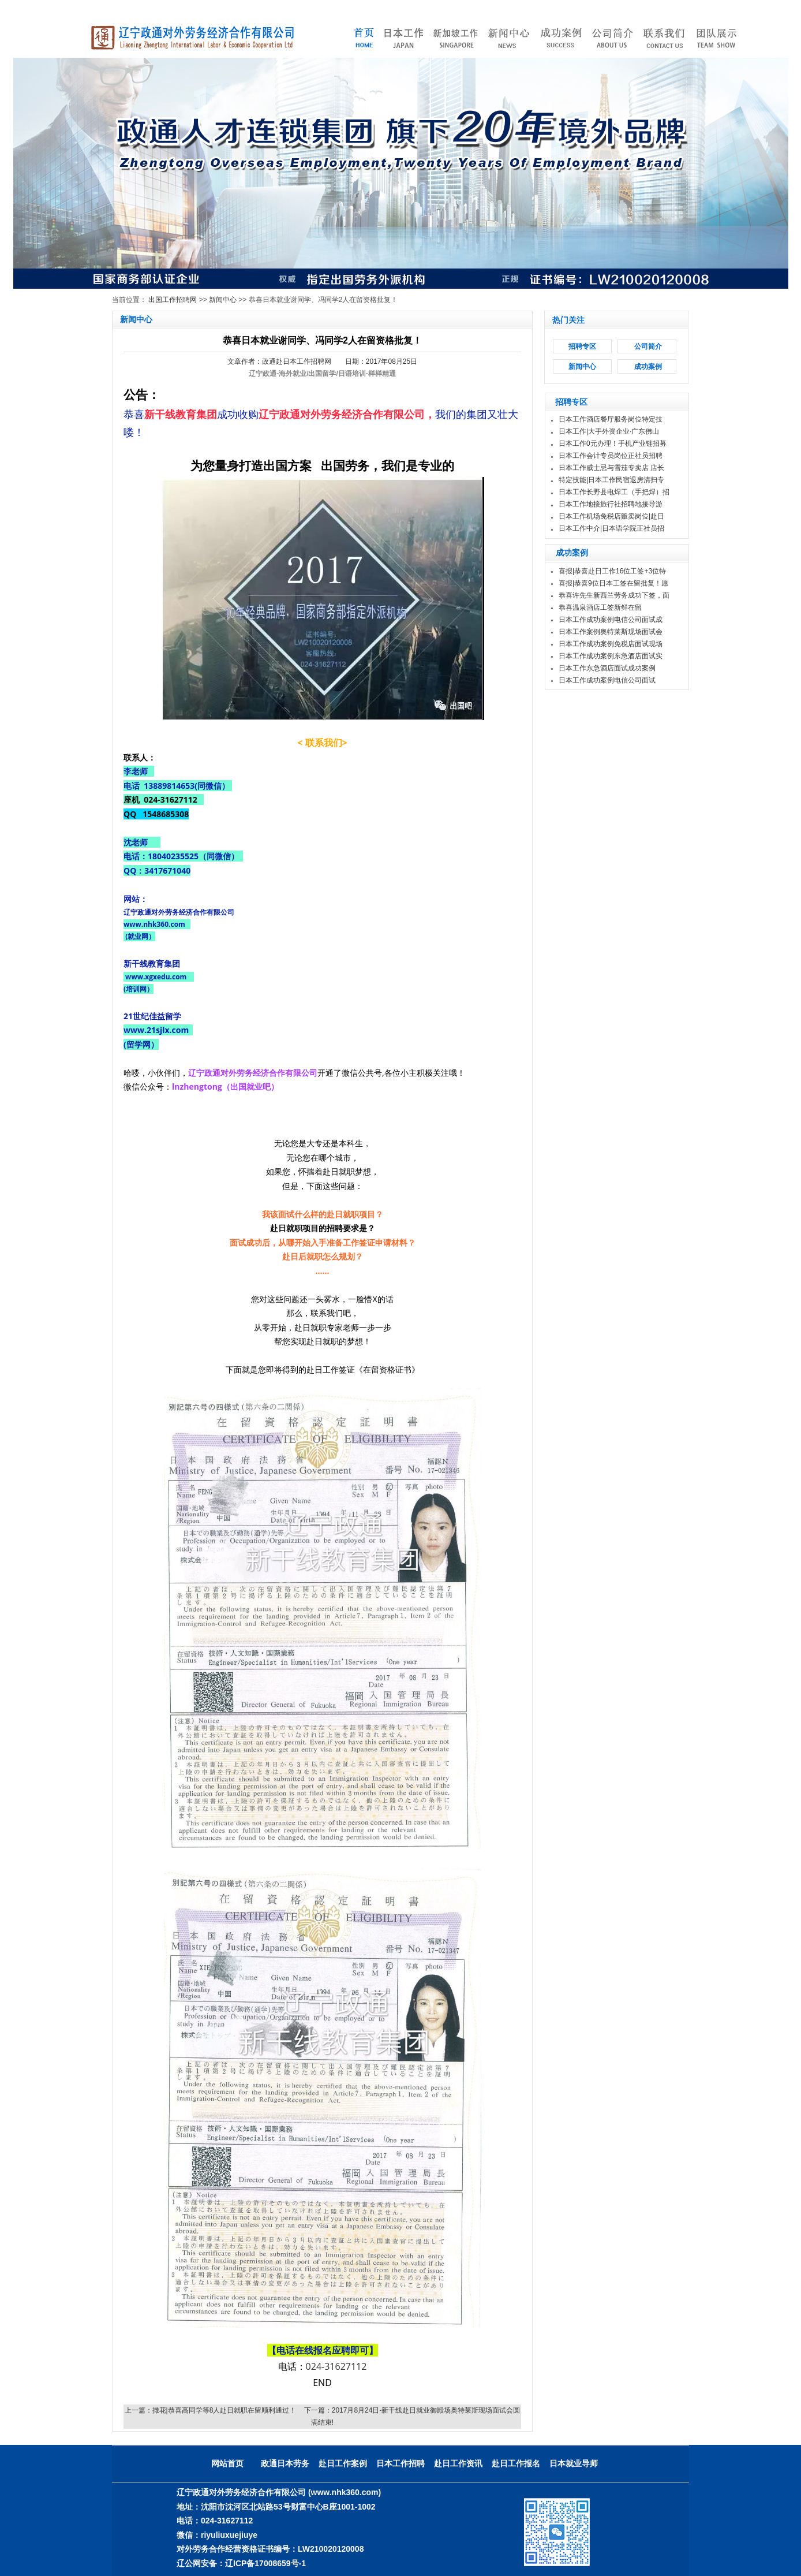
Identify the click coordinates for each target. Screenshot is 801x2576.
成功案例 (648, 367)
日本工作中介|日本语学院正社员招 (611, 528)
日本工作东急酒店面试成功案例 (607, 668)
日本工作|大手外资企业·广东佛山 (609, 431)
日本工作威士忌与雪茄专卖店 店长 (611, 468)
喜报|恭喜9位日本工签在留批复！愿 (613, 583)
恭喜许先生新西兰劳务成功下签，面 (614, 595)
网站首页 (227, 2463)
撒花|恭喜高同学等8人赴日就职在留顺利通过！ (224, 2410)
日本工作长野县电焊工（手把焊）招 (614, 492)
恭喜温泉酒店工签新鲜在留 (600, 607)
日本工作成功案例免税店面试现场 (610, 644)
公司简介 (648, 346)
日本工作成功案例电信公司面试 (607, 680)
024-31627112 (336, 2366)
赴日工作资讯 (458, 2463)
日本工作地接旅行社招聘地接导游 (610, 504)
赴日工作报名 (516, 2463)
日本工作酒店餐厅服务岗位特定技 (610, 419)
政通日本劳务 (285, 2463)
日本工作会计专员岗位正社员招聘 (610, 456)
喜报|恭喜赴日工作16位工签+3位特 (612, 571)
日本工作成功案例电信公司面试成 (610, 620)
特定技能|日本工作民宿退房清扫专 (611, 480)
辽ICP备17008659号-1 (265, 2563)
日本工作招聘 (400, 2463)
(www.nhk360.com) (344, 2492)
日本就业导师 (573, 2463)
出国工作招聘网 (172, 300)
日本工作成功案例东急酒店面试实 (610, 656)
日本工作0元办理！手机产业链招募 (613, 443)
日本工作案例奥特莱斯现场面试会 (610, 632)
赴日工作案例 (343, 2463)
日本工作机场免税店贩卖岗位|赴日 (611, 516)
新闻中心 (223, 300)
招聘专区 (582, 346)
